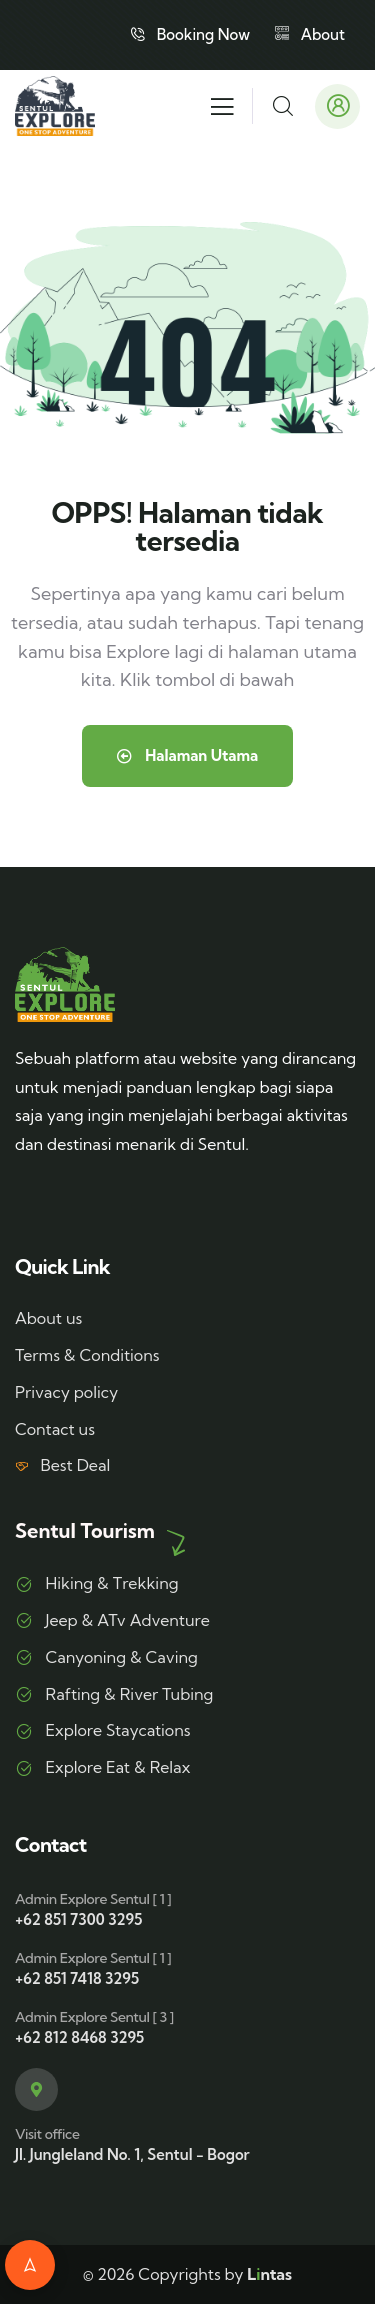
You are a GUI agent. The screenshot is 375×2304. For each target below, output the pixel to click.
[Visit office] (36, 2089)
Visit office (47, 2134)
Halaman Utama (187, 755)
